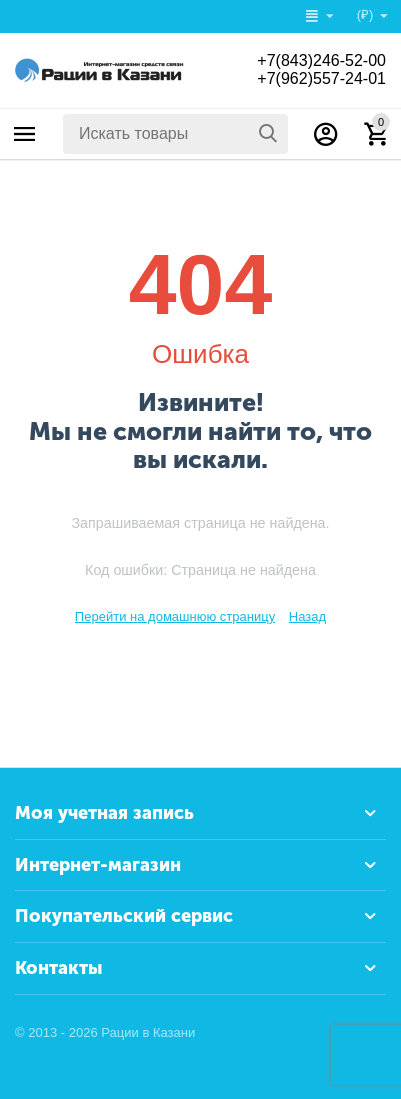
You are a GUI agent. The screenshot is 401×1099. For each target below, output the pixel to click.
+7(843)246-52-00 (321, 60)
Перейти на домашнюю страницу (175, 616)
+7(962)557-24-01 (321, 78)
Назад (307, 616)
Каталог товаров (25, 134)
